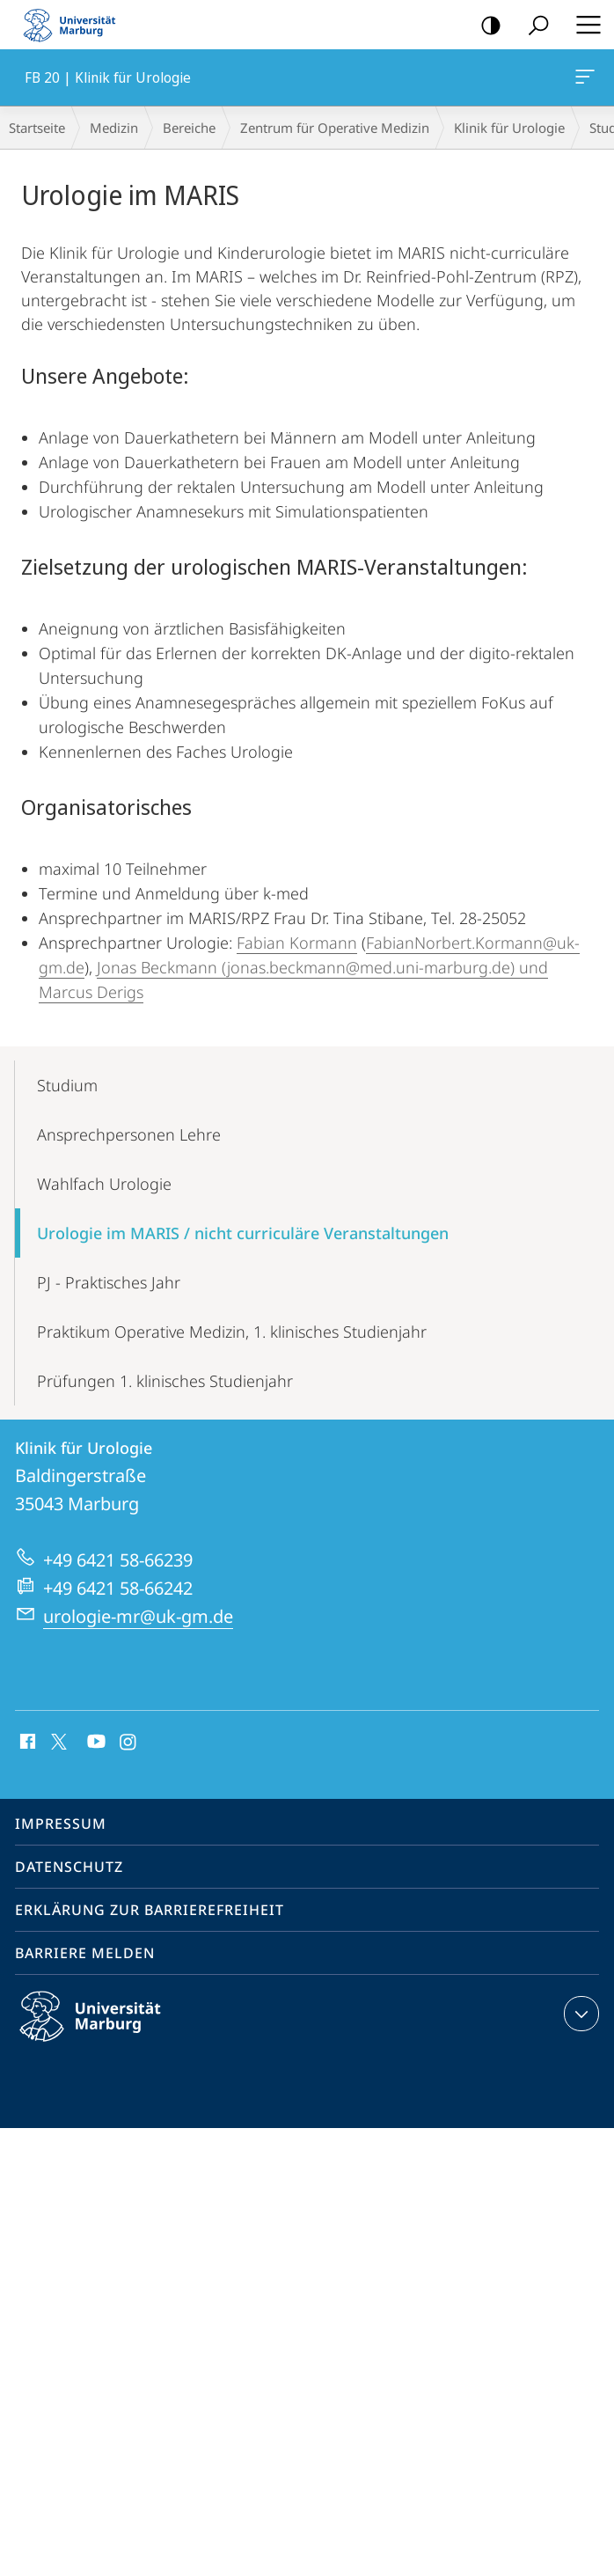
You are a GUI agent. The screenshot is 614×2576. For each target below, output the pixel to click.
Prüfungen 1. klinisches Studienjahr (165, 1380)
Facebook (26, 1742)
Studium (67, 1085)
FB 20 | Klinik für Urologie (583, 80)
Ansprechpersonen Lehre (129, 1134)
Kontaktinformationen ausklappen (579, 2013)
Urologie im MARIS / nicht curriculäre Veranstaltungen (243, 1233)
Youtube (95, 1742)
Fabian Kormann (297, 942)
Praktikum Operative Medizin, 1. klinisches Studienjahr (232, 1331)
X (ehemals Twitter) (56, 1739)
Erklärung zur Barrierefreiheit (149, 1909)
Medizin (114, 127)
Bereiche (189, 127)
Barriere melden (85, 1953)
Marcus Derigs (91, 991)
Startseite (37, 127)
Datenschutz (69, 1866)
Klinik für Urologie (509, 127)
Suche (533, 26)
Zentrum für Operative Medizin (334, 127)
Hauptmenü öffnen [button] (583, 24)
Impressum (60, 1823)
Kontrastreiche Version (485, 26)
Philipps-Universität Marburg (105, 2030)
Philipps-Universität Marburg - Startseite (74, 24)
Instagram (129, 1742)
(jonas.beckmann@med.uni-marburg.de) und (382, 967)
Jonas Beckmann (157, 967)
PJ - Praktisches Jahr (108, 1282)
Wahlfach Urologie (104, 1183)
